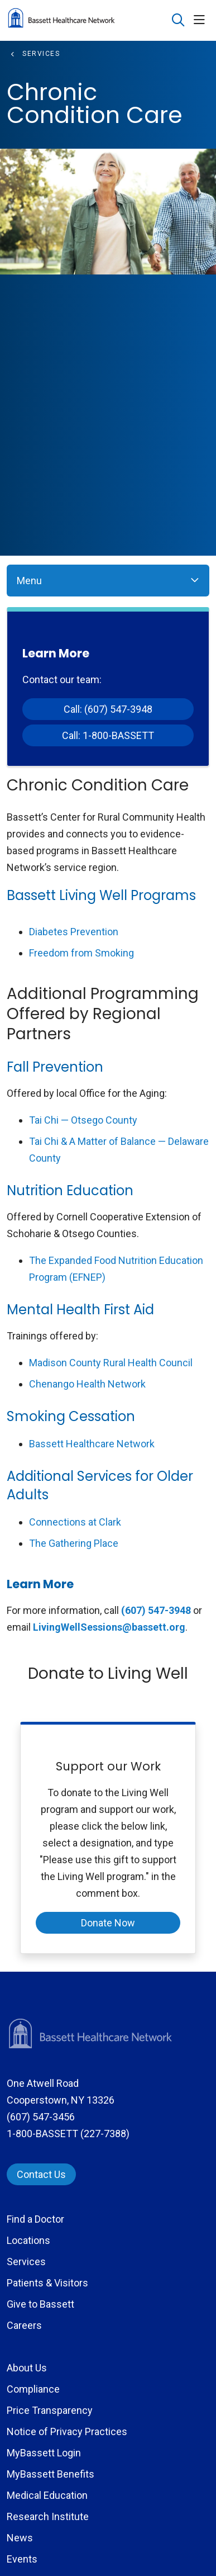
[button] (201, 20)
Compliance (33, 2389)
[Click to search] (178, 20)
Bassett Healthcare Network (92, 1444)
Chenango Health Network (87, 1384)
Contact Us (41, 2174)
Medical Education (47, 2495)
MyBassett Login (44, 2453)
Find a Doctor (35, 2219)
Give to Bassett (40, 2304)
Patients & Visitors (47, 2283)
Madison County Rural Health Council (111, 1362)
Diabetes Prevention (73, 931)
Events (22, 2559)
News (20, 2538)
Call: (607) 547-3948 (108, 709)
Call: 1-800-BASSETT (108, 735)
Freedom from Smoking (81, 953)
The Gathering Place (73, 1543)
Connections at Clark (75, 1522)
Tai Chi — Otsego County (83, 1120)
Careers (24, 2325)
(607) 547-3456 (41, 2117)
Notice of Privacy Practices (67, 2431)
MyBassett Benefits (50, 2474)
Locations (28, 2240)
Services (26, 2261)
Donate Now (108, 1923)
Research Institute (48, 2516)
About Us (27, 2368)
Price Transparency (50, 2410)
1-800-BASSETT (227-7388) (68, 2133)
